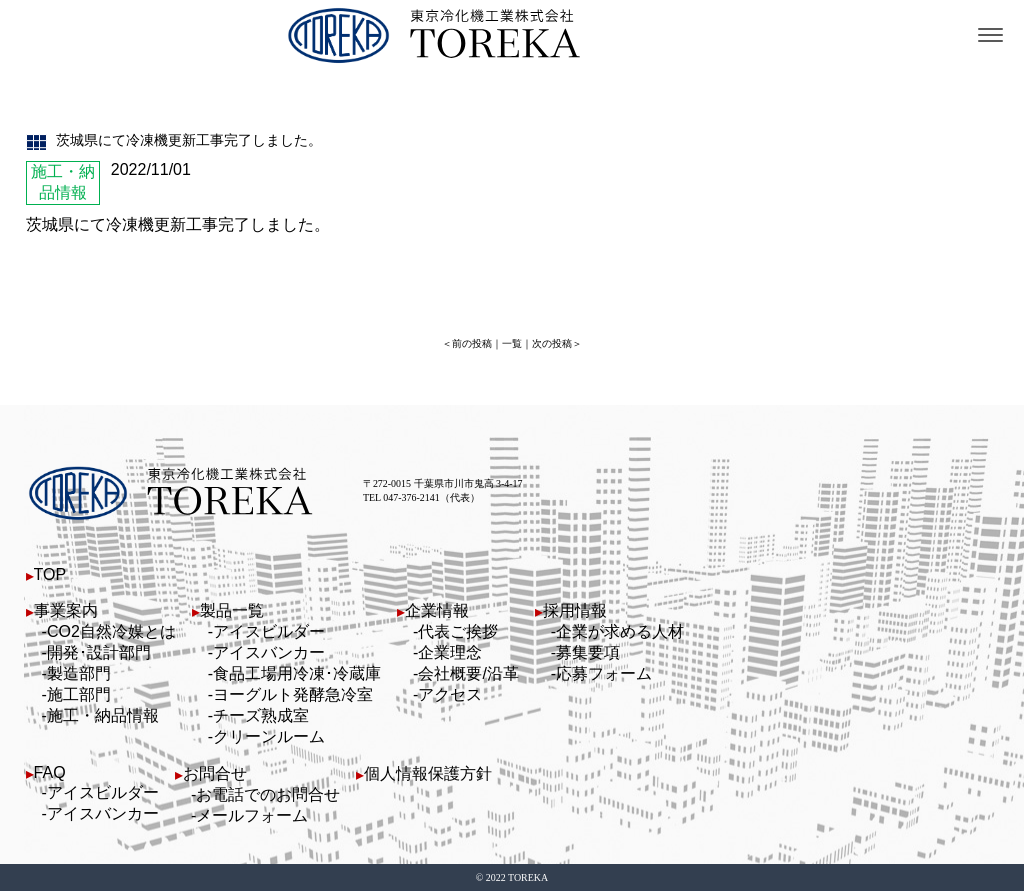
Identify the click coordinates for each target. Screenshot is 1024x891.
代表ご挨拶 (458, 631)
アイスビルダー (269, 631)
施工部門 (79, 694)
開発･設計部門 (99, 652)
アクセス (450, 694)
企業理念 (450, 652)
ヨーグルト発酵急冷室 (293, 694)
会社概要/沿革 (468, 673)
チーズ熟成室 (261, 715)
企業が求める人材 (620, 631)
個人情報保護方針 (428, 773)
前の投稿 (472, 343)
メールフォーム (252, 815)
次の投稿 (552, 343)
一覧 (512, 343)
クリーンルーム (269, 736)
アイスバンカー (269, 652)
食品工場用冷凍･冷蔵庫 (297, 673)
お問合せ (215, 773)
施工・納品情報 (103, 715)
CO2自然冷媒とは (111, 631)
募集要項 (588, 652)
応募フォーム (604, 673)
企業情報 (437, 610)
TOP (50, 574)
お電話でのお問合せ (268, 794)
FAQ (50, 772)
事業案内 (66, 610)
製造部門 (79, 673)
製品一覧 (232, 610)
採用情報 (575, 610)
